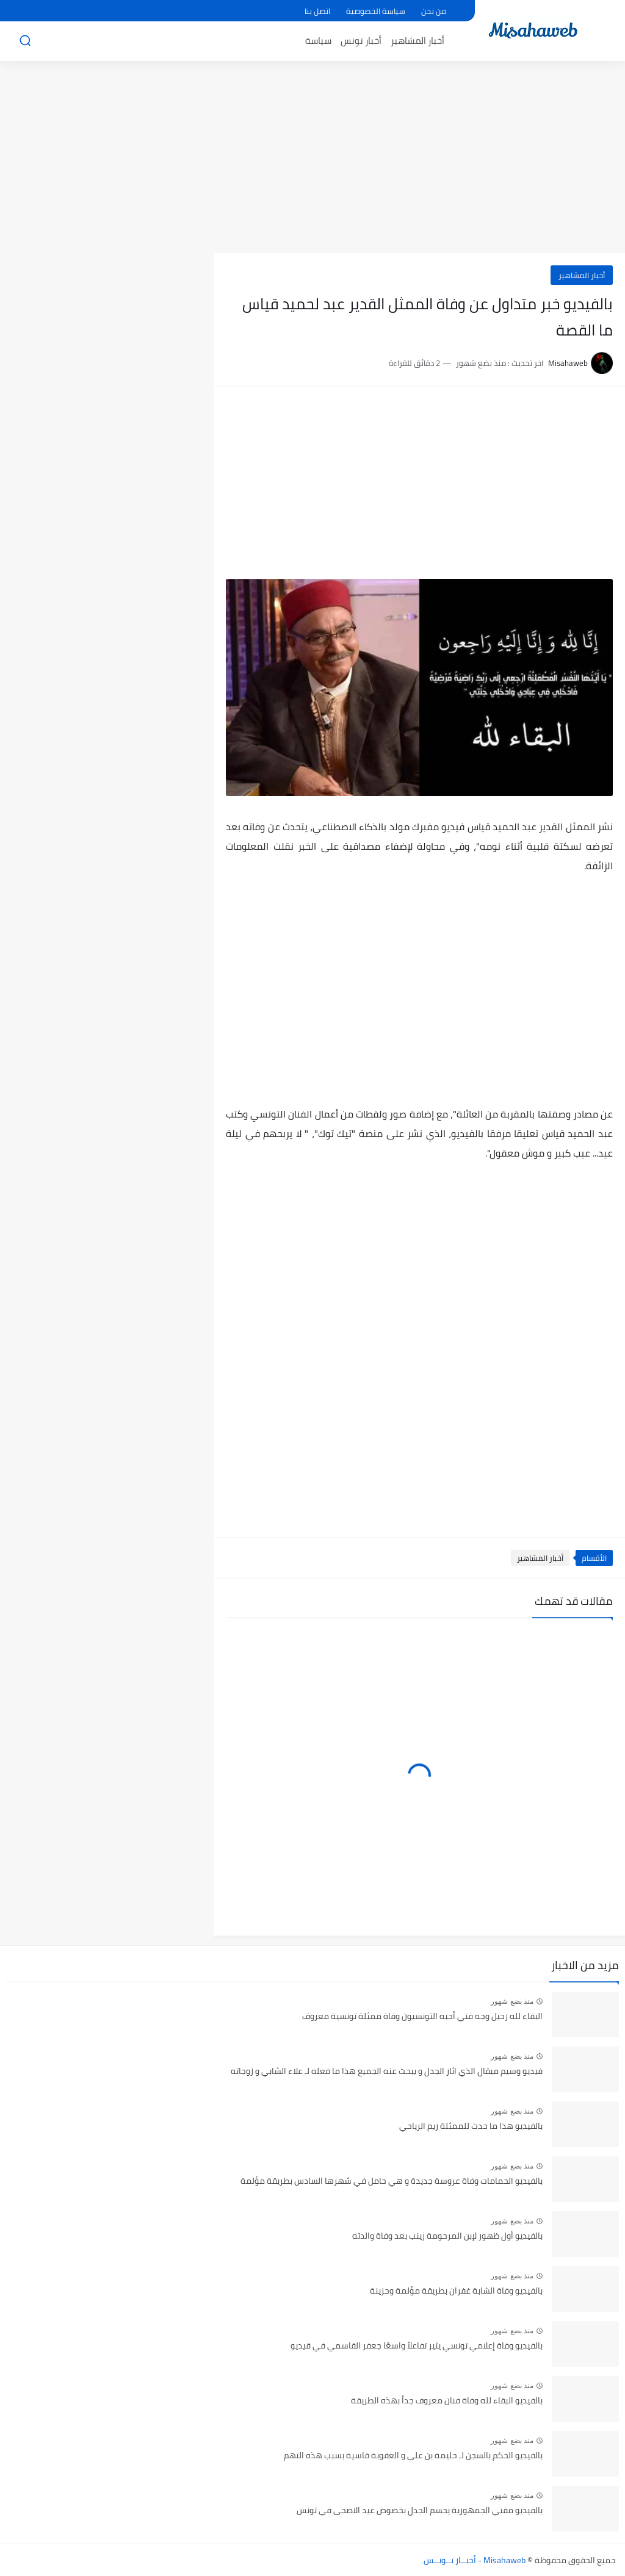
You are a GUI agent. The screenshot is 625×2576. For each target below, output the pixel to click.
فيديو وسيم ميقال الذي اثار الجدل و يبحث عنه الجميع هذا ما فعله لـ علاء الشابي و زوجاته (387, 2071)
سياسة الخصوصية (375, 11)
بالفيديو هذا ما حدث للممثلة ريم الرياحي (471, 2126)
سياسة (318, 40)
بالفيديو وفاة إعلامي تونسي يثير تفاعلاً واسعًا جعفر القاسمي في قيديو (417, 2346)
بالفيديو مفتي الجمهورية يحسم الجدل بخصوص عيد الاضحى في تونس (420, 2510)
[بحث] (25, 40)
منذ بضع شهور (512, 2001)
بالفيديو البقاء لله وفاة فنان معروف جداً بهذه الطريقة (447, 2401)
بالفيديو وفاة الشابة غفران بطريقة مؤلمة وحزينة (456, 2291)
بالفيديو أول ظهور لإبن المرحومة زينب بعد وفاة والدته (447, 2236)
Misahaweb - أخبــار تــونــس (475, 2560)
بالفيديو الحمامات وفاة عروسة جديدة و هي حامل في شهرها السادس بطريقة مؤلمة (391, 2181)
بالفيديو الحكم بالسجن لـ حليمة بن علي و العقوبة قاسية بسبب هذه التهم (413, 2456)
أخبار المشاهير (417, 40)
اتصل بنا (317, 11)
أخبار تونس (361, 40)
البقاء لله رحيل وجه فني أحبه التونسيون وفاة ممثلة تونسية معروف (422, 2016)
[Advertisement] (312, 158)
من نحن (433, 11)
